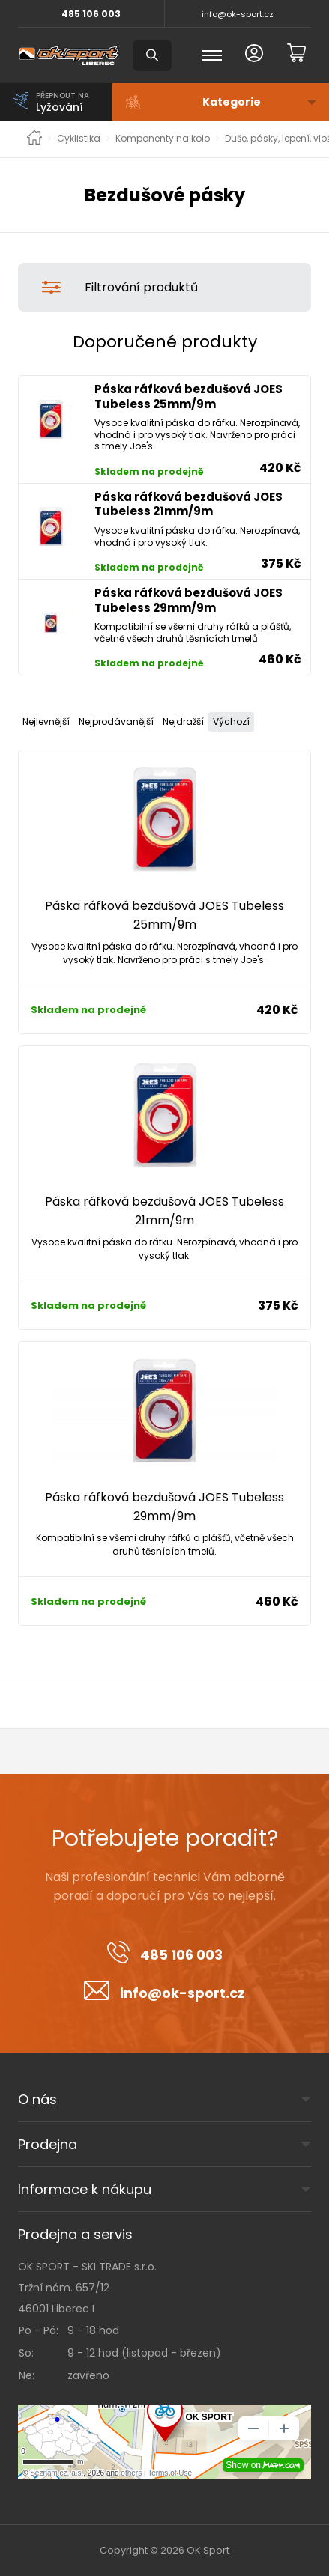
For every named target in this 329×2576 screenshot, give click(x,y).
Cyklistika (78, 138)
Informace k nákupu (84, 2189)
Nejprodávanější (116, 721)
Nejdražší (183, 721)
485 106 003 (91, 13)
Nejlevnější (46, 721)
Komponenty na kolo (162, 138)
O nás (37, 2099)
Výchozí (231, 721)
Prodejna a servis (75, 2234)
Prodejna (47, 2144)
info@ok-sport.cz (238, 14)
